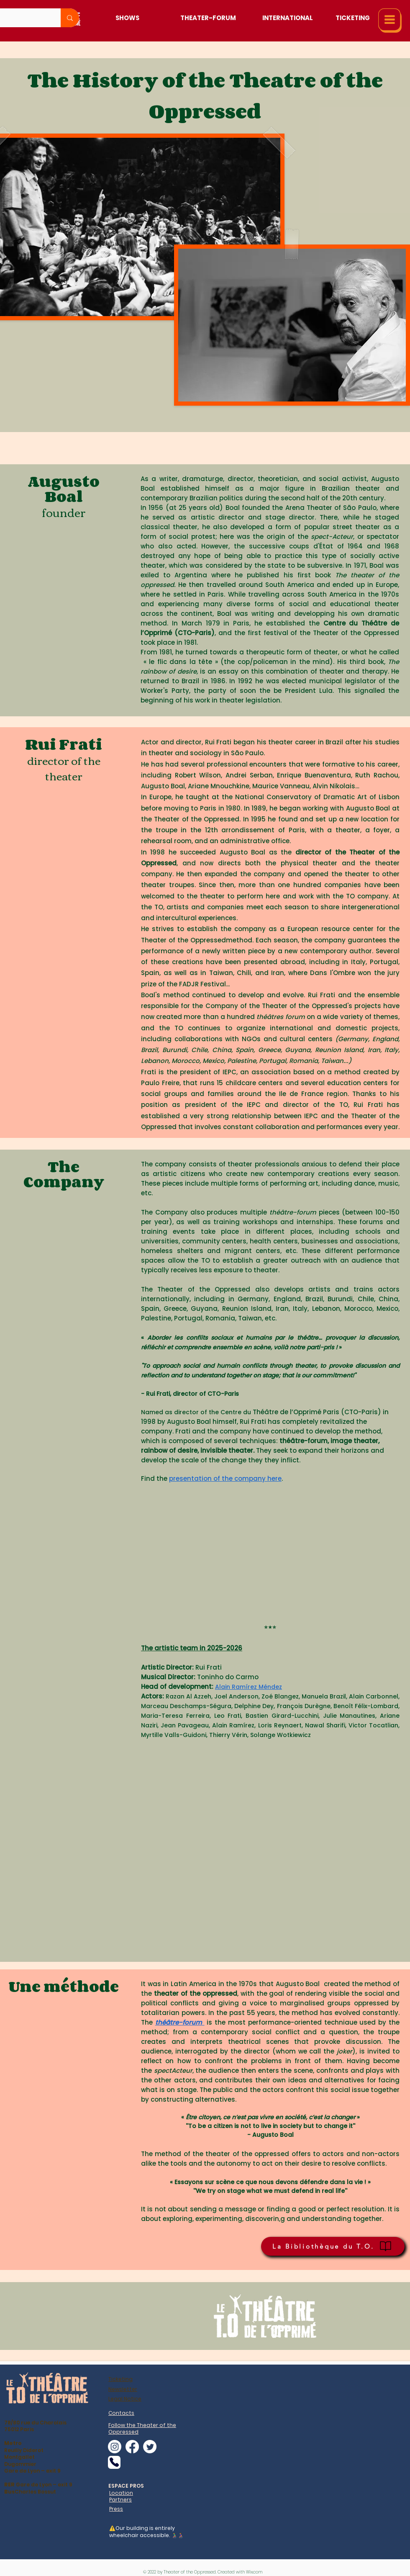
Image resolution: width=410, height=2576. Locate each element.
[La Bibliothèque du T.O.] (333, 2246)
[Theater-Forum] (208, 18)
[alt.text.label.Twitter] (149, 2446)
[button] (390, 20)
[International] (288, 18)
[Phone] (114, 2462)
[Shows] (127, 18)
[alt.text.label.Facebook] (132, 2446)
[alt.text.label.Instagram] (114, 2446)
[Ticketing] (352, 18)
